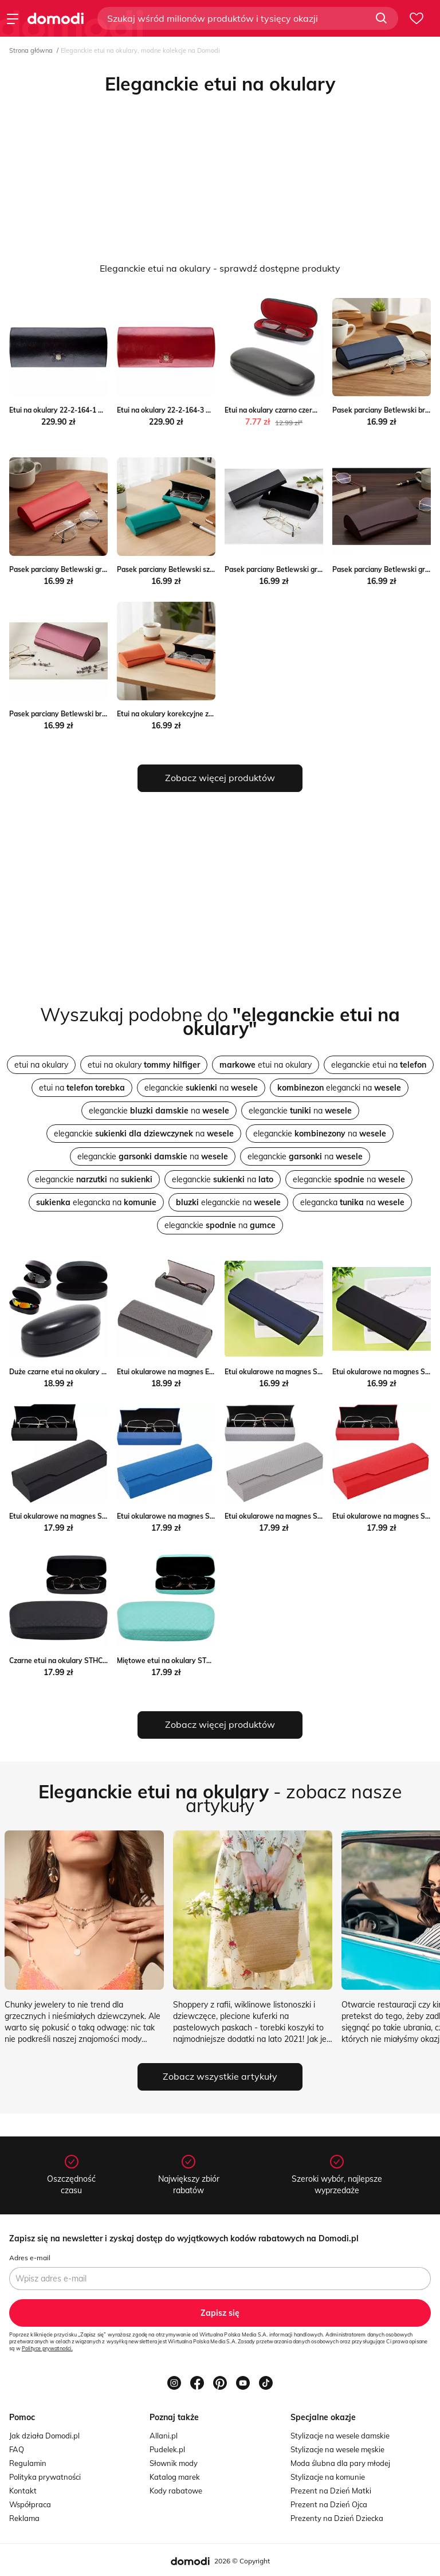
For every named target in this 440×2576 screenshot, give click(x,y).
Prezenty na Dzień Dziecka (336, 2518)
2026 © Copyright (242, 2561)
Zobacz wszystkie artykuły (220, 2076)
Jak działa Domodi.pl (44, 2435)
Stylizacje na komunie (327, 2476)
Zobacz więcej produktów (220, 777)
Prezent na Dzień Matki (330, 2490)
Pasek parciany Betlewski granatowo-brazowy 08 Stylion (318, 569)
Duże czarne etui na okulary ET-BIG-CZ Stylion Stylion (96, 1371)
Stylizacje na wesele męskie (337, 2449)
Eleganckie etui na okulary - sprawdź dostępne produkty (220, 268)
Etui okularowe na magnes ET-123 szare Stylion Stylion (206, 1371)
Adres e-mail (29, 2257)
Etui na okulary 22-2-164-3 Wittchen (176, 410)
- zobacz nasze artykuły (220, 1798)
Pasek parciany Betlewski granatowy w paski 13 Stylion (100, 569)
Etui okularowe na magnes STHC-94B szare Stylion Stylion (320, 1516)
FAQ (16, 2449)
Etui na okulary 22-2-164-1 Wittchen (68, 410)
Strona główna (31, 50)
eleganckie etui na (378, 1065)
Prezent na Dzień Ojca (328, 2504)
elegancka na (96, 1202)
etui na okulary (41, 1065)
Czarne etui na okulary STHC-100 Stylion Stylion (88, 1660)
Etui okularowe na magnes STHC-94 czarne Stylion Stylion (104, 1516)
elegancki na (339, 1088)
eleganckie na (201, 1088)
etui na (82, 1088)
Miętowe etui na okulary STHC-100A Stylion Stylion (201, 1660)
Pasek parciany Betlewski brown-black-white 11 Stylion (100, 713)
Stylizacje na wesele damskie (340, 2435)
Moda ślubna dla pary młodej (340, 2463)
